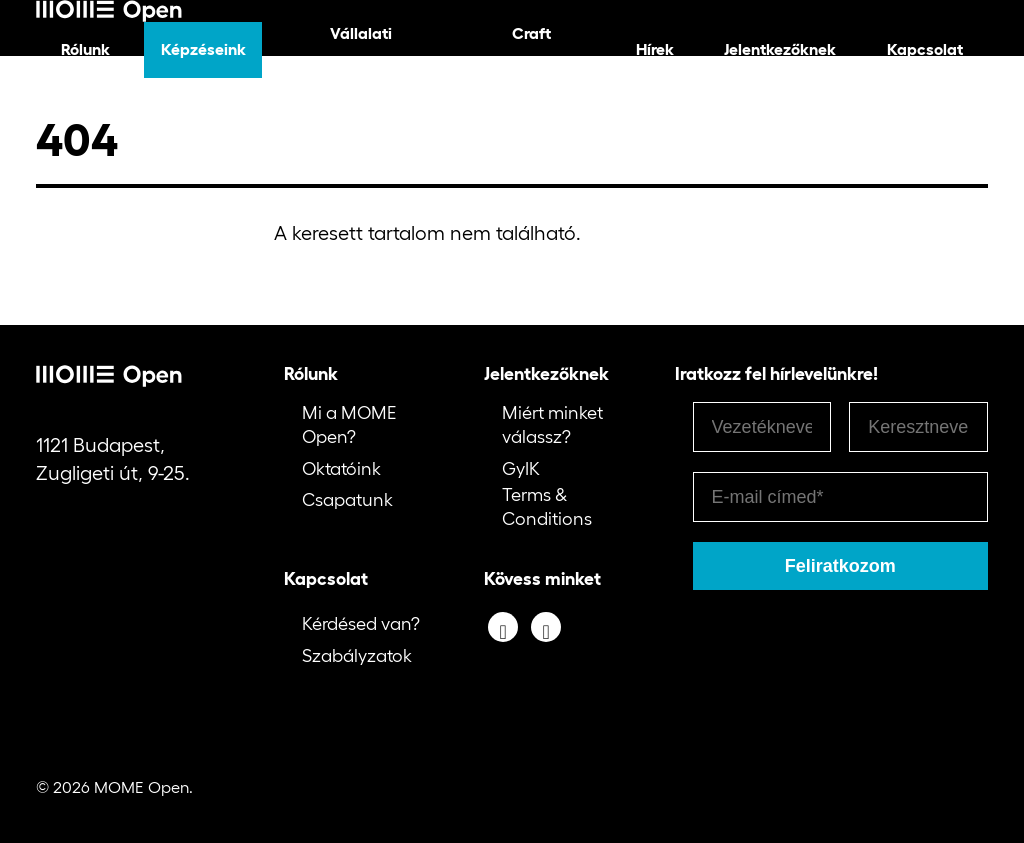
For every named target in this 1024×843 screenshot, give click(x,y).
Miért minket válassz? (552, 424)
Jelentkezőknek (780, 49)
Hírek (655, 49)
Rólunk (85, 49)
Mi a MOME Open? (349, 424)
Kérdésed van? (361, 624)
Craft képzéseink (531, 49)
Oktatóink (341, 469)
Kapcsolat (925, 49)
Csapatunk (347, 500)
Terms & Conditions (547, 506)
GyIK (521, 469)
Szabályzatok (357, 656)
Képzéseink (203, 49)
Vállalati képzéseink (360, 49)
